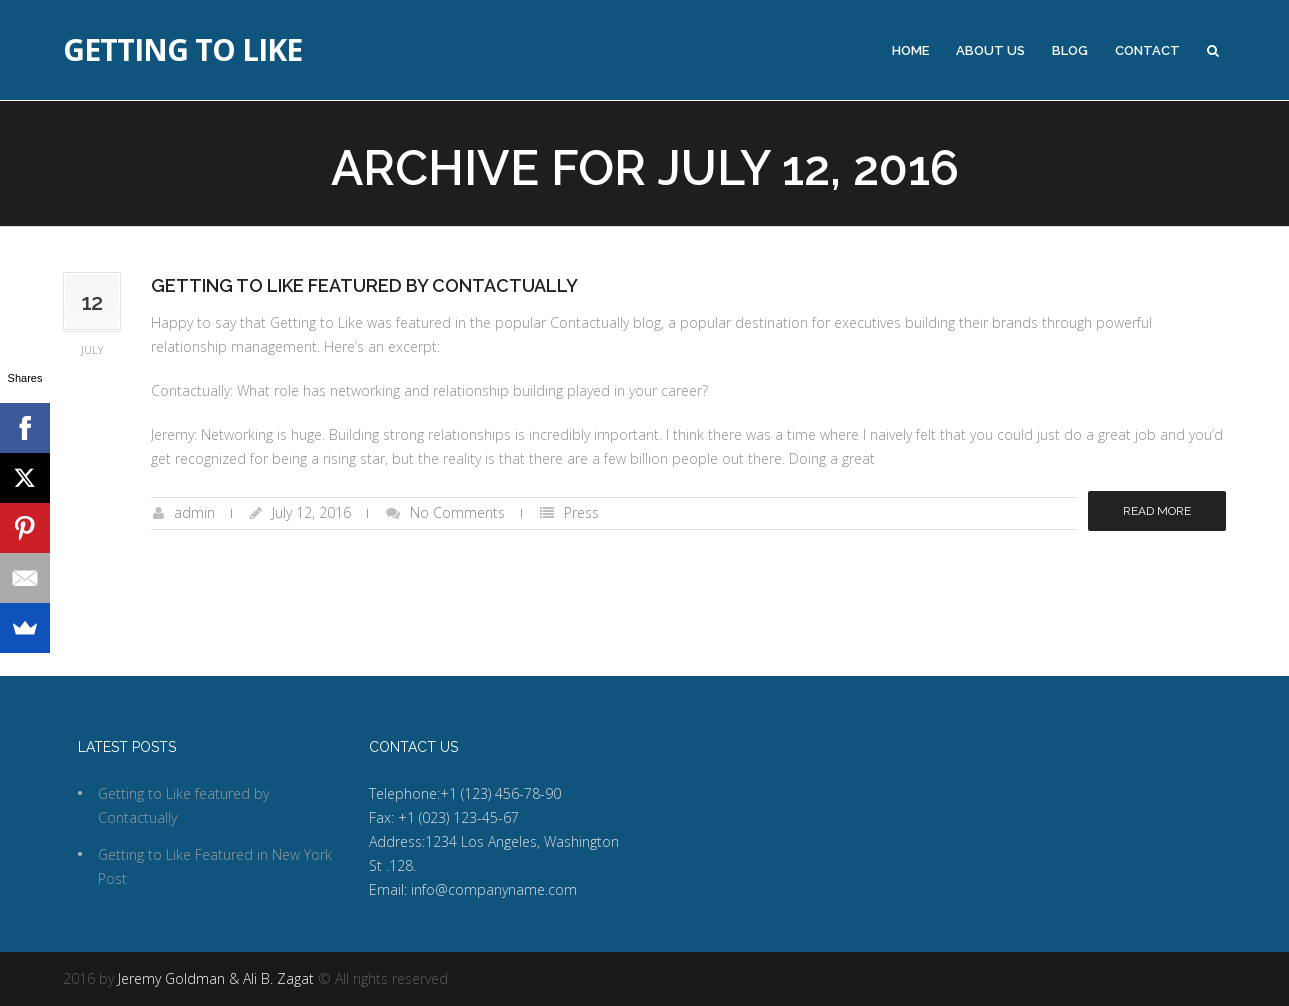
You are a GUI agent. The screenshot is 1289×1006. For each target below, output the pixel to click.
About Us (990, 50)
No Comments (457, 512)
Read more (1157, 511)
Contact (1147, 50)
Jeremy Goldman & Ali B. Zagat (216, 978)
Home (910, 50)
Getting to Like (182, 50)
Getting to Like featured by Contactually (364, 285)
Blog (1070, 50)
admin (194, 512)
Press (581, 512)
